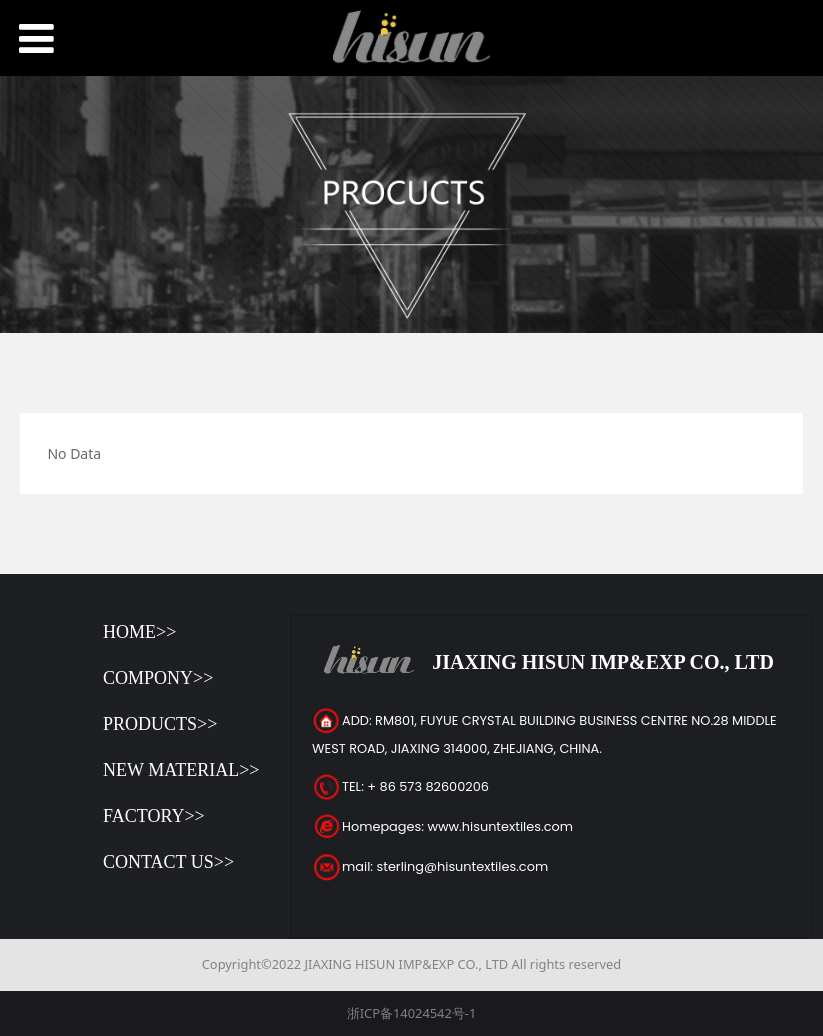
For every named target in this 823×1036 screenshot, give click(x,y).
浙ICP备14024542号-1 (412, 1013)
